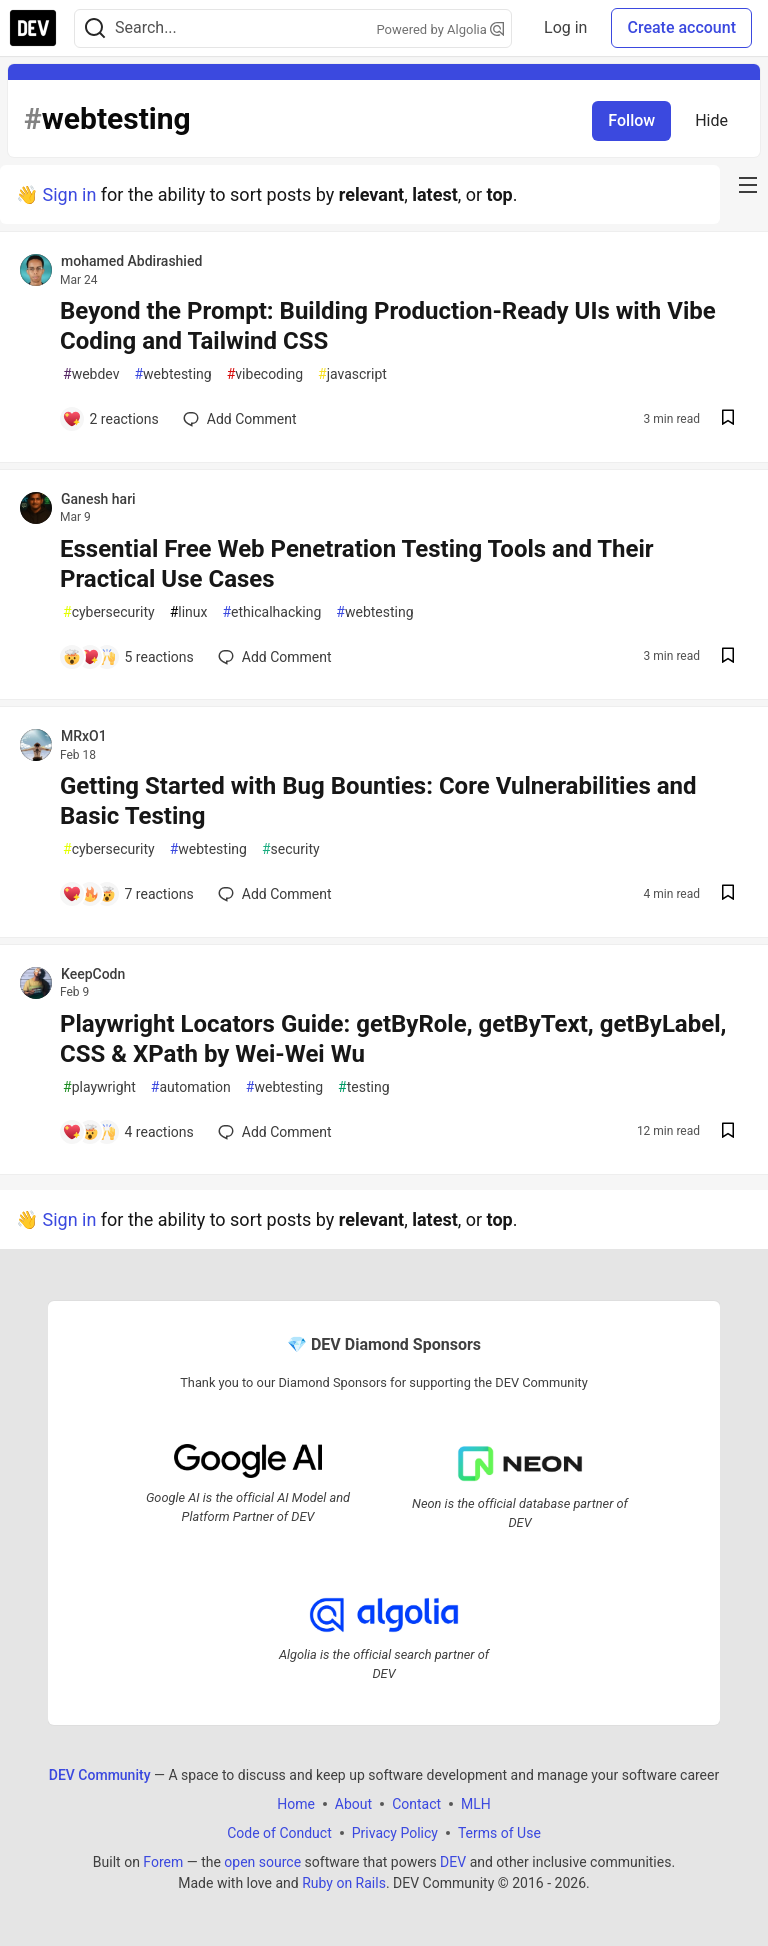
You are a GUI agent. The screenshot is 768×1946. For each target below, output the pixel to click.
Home (296, 1804)
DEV (453, 1862)
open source (262, 1862)
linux (189, 612)
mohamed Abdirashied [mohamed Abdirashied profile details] (131, 261)
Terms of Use (499, 1833)
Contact (416, 1804)
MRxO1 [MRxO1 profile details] (84, 736)
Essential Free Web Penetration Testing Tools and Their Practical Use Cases (357, 564)
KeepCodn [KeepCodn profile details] (93, 974)
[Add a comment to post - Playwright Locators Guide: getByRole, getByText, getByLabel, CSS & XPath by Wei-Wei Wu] (128, 1132)
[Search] (95, 28)
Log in (565, 27)
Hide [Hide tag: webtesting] (711, 120)
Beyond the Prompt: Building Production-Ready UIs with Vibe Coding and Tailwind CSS (388, 326)
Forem (163, 1862)
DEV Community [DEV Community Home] (100, 1775)
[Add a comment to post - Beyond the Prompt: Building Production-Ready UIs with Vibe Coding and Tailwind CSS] (110, 419)
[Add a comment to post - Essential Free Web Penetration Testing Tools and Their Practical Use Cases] (128, 657)
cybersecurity (109, 612)
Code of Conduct (279, 1833)
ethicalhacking (271, 612)
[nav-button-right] (748, 185)
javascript (352, 374)
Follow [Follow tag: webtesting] (631, 120)
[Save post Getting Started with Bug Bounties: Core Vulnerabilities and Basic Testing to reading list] (728, 894)
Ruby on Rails (344, 1883)
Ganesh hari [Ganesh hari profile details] (98, 499)
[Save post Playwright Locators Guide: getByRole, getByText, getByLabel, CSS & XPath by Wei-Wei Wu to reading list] (728, 1132)
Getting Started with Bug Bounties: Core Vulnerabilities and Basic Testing (378, 801)
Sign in (69, 194)
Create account (681, 27)
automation (191, 1087)
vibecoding (265, 374)
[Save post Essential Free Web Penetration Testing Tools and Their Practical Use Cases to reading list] (728, 657)
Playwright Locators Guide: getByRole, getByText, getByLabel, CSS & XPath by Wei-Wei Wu (393, 1039)
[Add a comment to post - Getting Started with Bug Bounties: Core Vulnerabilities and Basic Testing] (128, 894)
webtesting (172, 374)
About (353, 1804)
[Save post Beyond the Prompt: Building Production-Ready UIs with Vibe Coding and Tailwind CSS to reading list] (728, 419)
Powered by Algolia (441, 29)
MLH (476, 1804)
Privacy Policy (395, 1833)
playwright (99, 1087)
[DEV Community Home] (33, 28)
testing (363, 1087)
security (291, 849)
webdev (91, 374)
